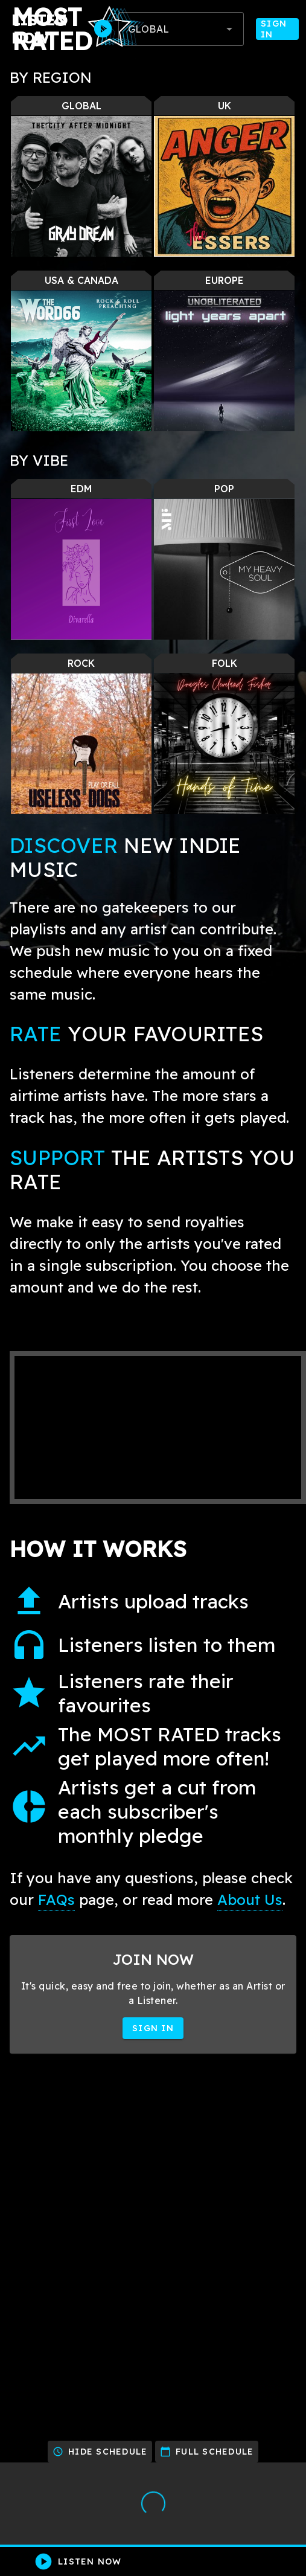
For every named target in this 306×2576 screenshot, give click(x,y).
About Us (249, 1899)
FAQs (56, 1899)
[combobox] (181, 29)
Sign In (277, 29)
